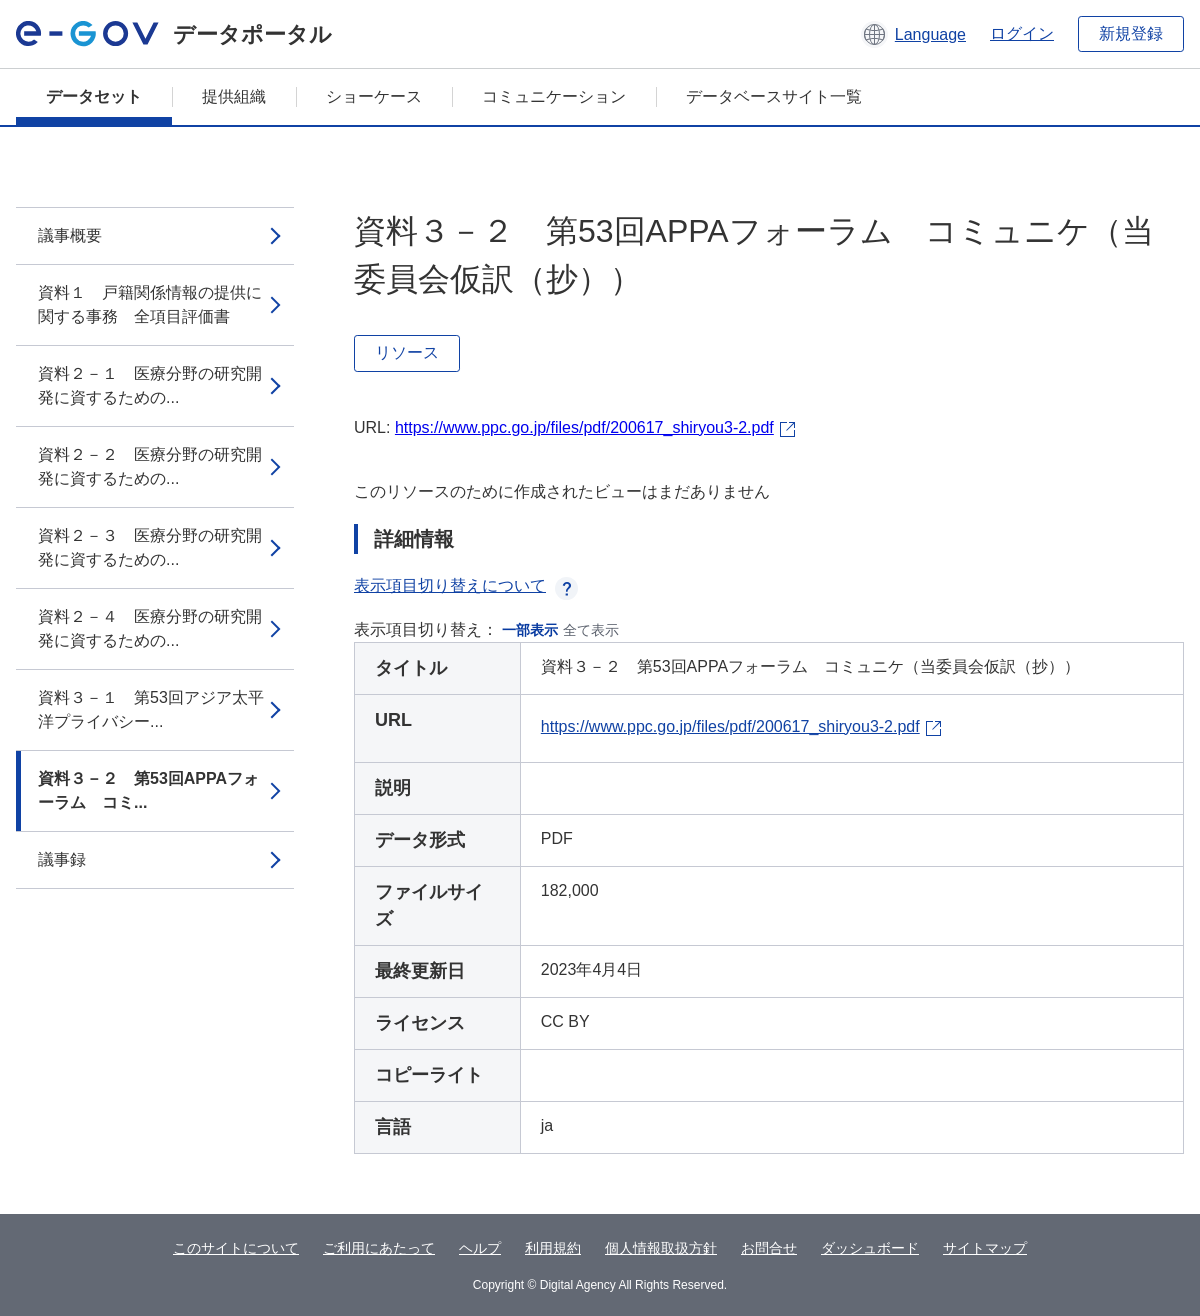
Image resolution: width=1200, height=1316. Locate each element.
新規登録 (1131, 33)
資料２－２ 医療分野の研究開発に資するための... (150, 466)
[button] (913, 34)
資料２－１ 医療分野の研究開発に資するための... (150, 385)
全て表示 (591, 630)
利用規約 (553, 1248)
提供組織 (234, 96)
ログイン (1022, 33)
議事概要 (70, 235)
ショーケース (374, 96)
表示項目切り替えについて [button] (466, 585)
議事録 (62, 859)
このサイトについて (236, 1248)
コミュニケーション (554, 96)
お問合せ (769, 1248)
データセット (94, 96)
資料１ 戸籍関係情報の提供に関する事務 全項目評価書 (150, 304)
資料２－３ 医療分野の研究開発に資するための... (150, 547)
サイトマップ (985, 1248)
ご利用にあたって (379, 1248)
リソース (407, 352)
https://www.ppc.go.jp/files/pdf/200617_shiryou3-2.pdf (584, 427)
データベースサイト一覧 (774, 96)
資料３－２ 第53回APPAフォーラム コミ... (148, 790)
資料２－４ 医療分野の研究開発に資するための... (150, 628)
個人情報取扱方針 (661, 1248)
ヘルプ (480, 1248)
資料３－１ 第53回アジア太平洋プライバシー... (151, 709)
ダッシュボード (870, 1248)
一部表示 (530, 630)
